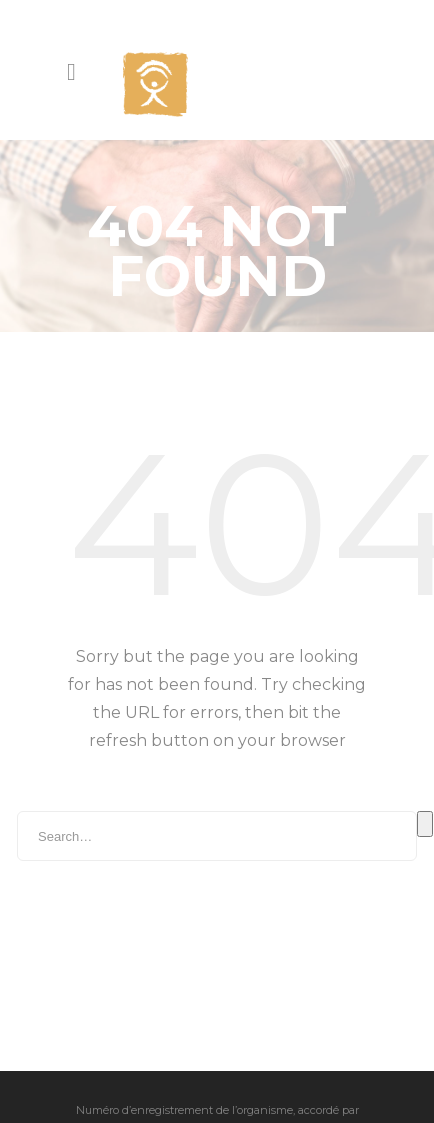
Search (425, 772)
